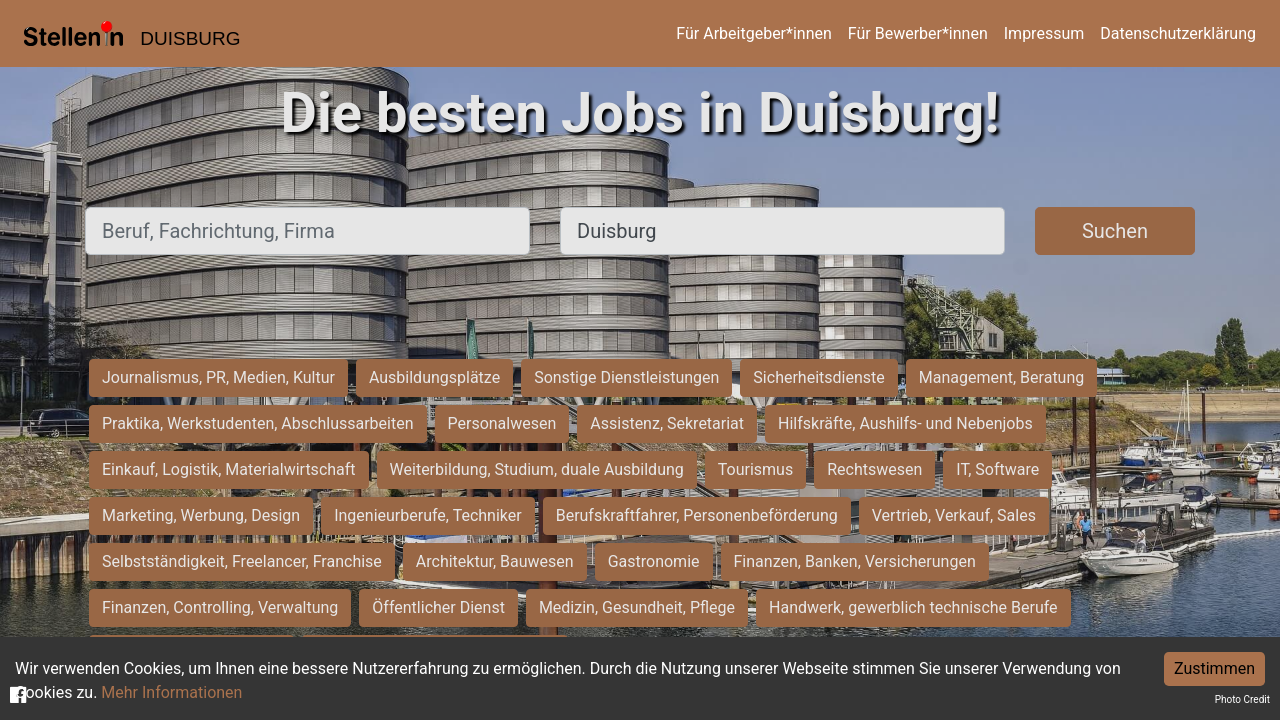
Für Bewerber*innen (918, 33)
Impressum (1044, 33)
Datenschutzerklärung (1178, 33)
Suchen (1115, 231)
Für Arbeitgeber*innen (753, 33)
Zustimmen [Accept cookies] (1214, 668)
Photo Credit (1242, 699)
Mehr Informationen (171, 692)
